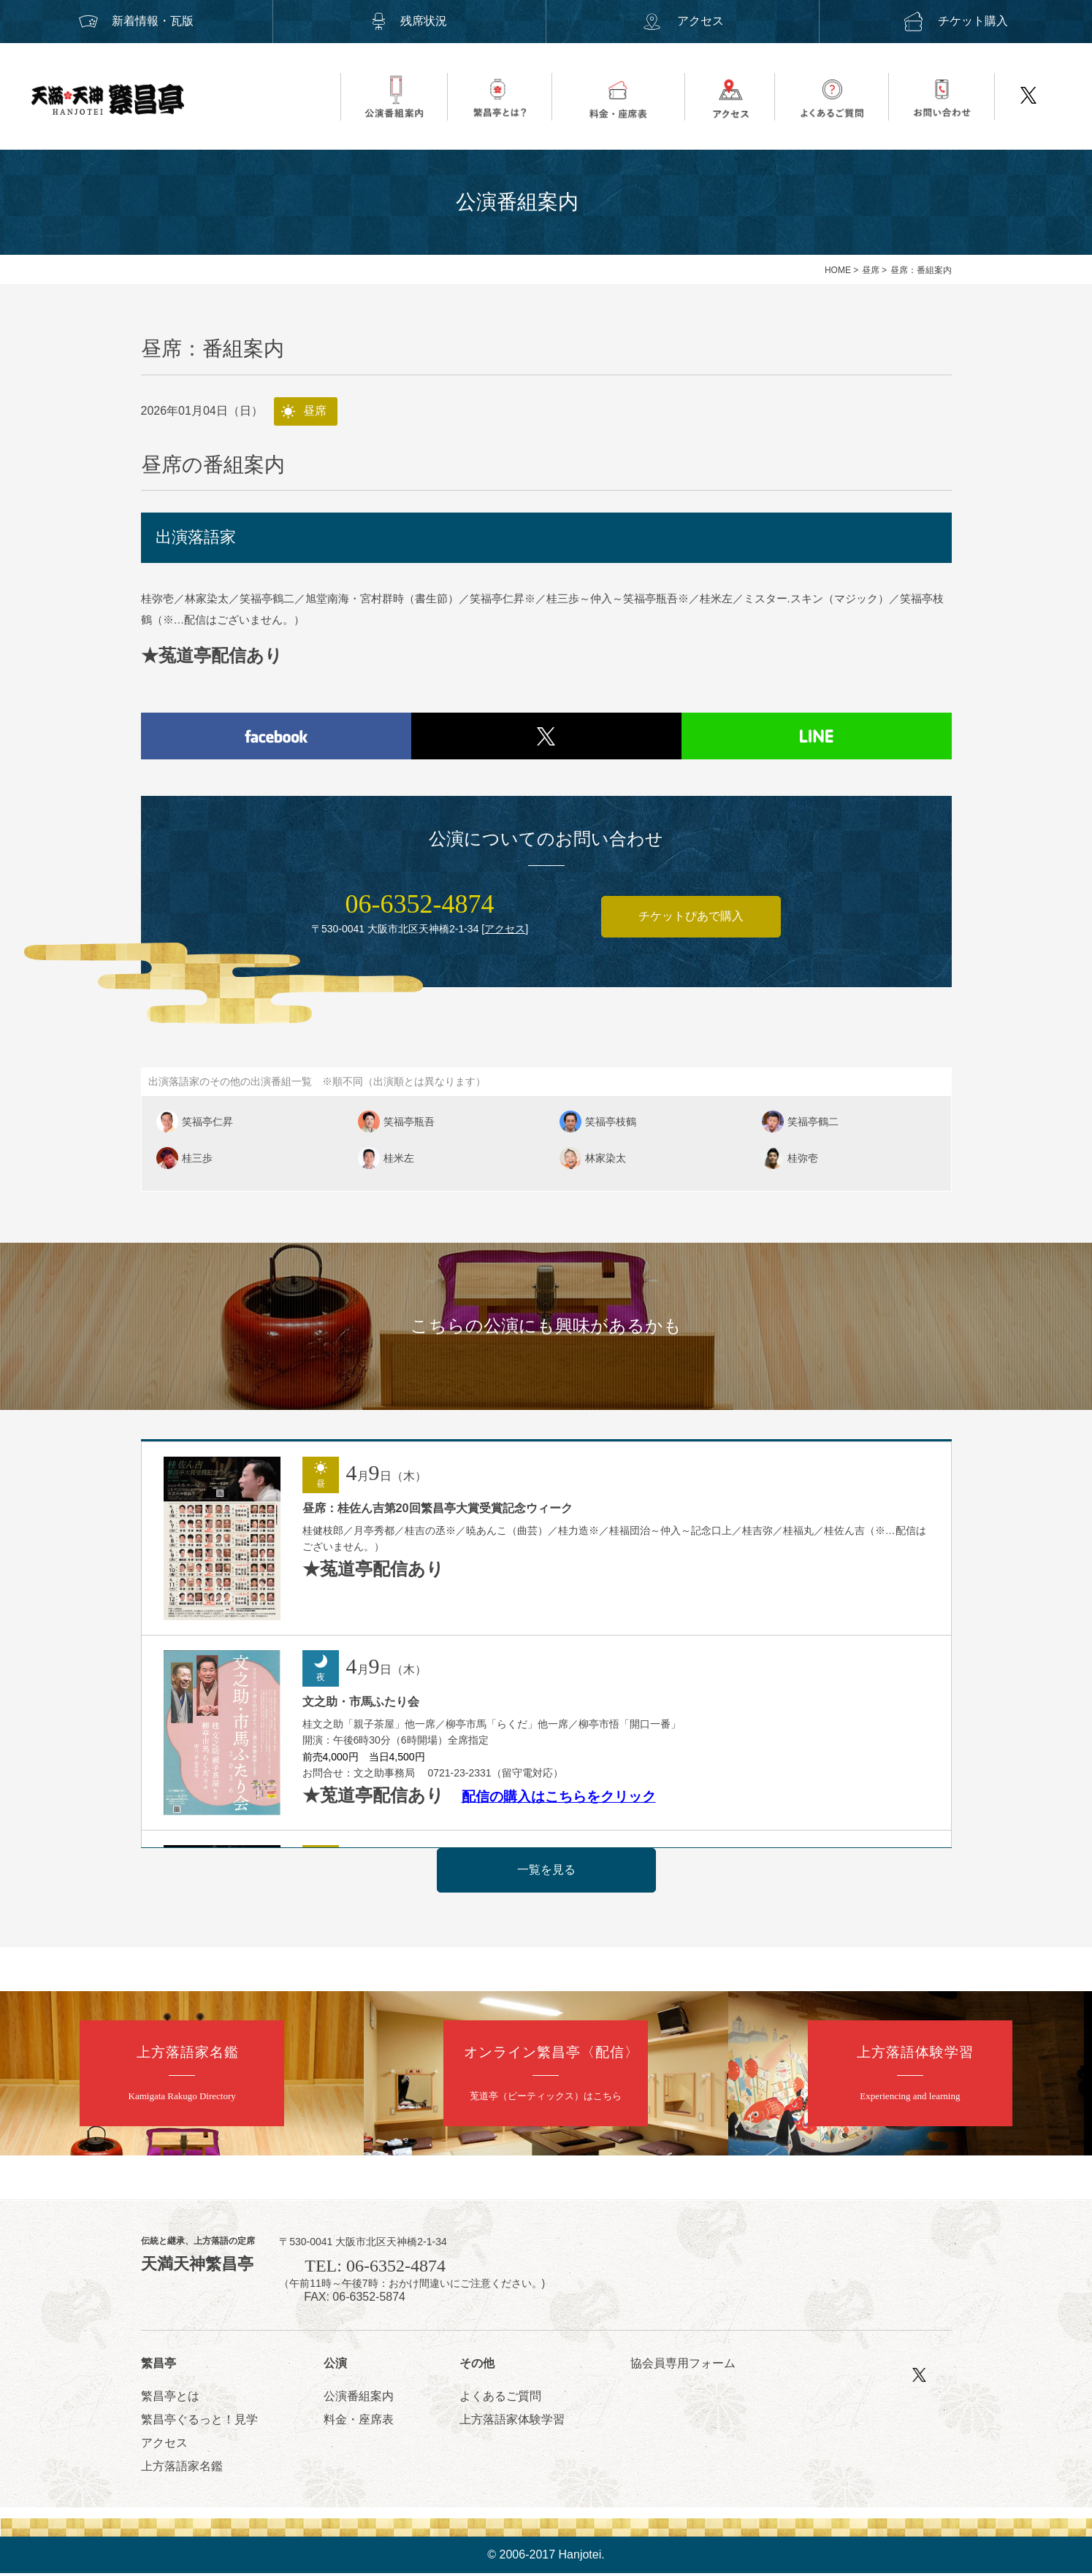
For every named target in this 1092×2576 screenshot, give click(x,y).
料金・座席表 (359, 2422)
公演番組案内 (359, 2399)
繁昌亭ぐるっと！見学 (199, 2422)
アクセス (682, 21)
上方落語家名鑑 (182, 2469)
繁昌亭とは (170, 2399)
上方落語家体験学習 (512, 2422)
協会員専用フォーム (683, 2366)
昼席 (870, 270)
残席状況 (409, 21)
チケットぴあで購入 (691, 919)
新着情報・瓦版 (136, 21)
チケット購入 (955, 21)
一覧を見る (546, 1872)
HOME (838, 270)
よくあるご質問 (500, 2399)
